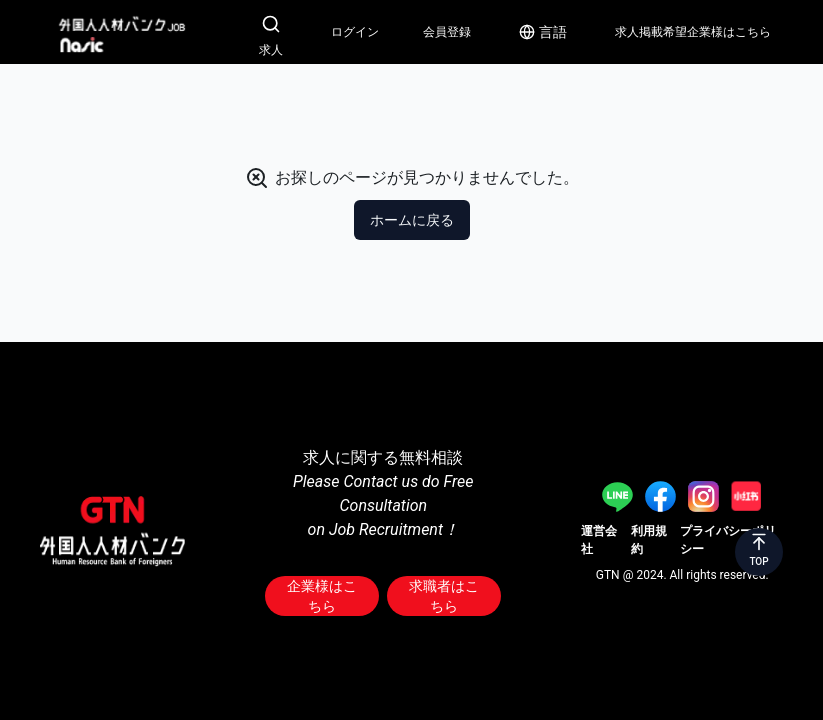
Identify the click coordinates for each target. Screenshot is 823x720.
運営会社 (599, 540)
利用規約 (649, 540)
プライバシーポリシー (728, 540)
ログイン (355, 32)
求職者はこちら (444, 596)
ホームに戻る (412, 220)
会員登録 (447, 32)
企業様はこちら (322, 596)
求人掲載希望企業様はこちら (693, 32)
